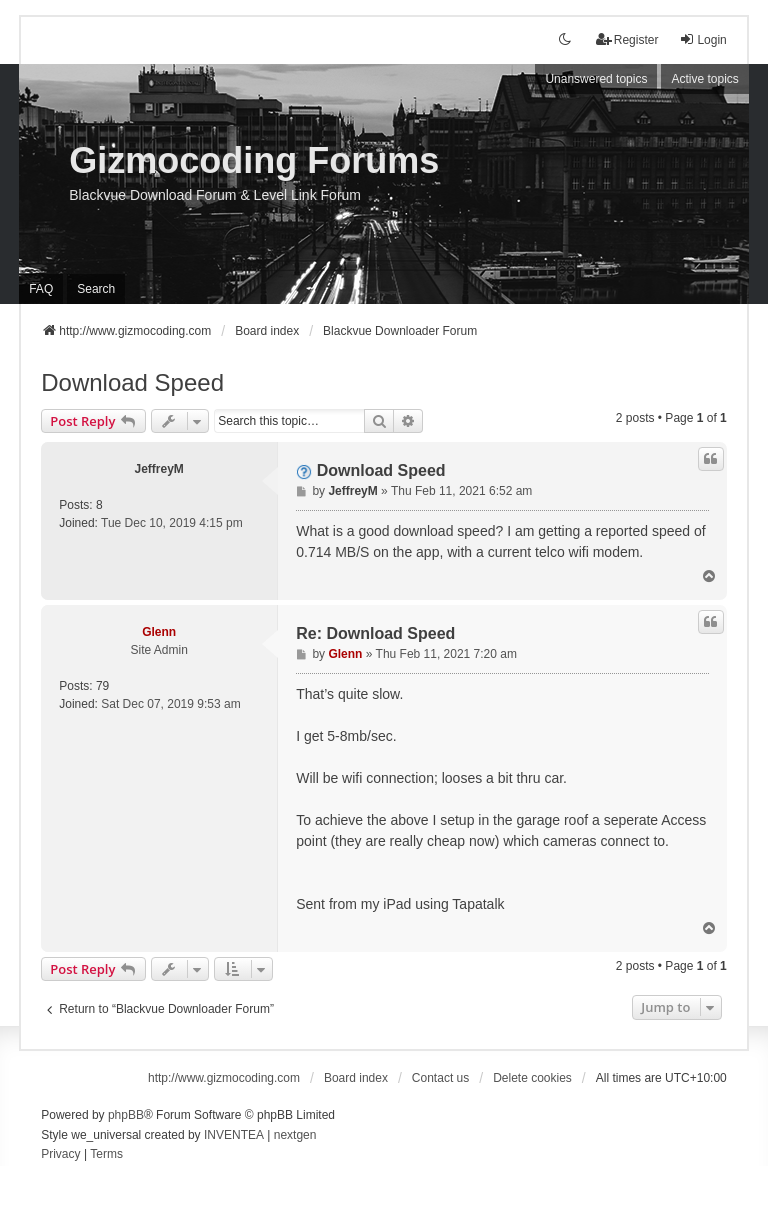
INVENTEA (234, 1135)
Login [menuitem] (702, 39)
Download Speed (132, 382)
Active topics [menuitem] (704, 79)
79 (102, 686)
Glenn (159, 632)
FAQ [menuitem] (41, 289)
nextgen (295, 1135)
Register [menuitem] (627, 39)
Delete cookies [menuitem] (532, 1078)
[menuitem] (60, 1155)
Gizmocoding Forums (254, 160)
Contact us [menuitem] (440, 1078)
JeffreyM (159, 469)
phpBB (126, 1115)
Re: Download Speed (375, 633)
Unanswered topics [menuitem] (596, 79)
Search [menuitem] (96, 289)
